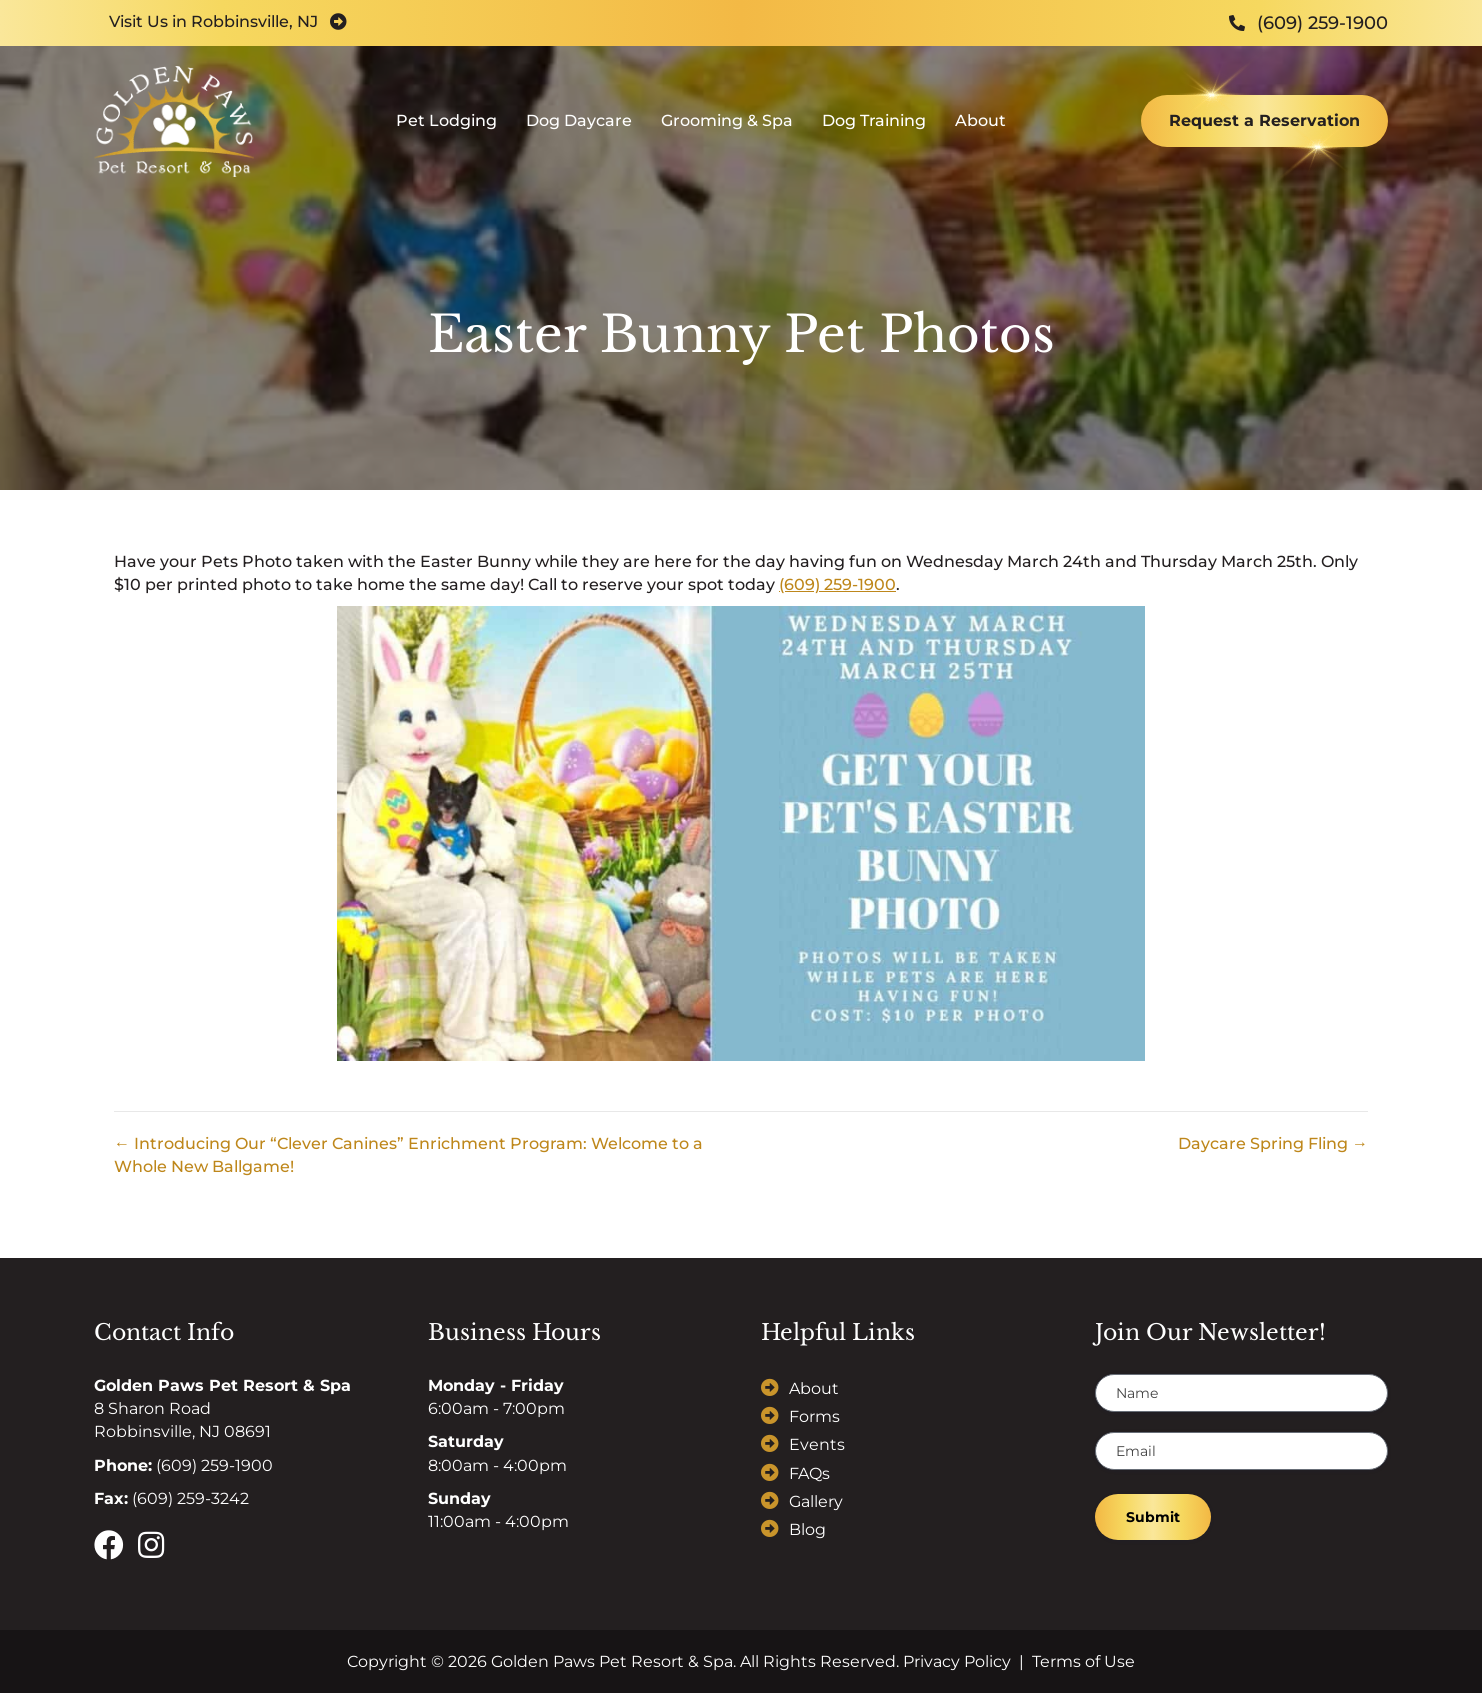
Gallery (816, 1501)
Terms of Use (1083, 1661)
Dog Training (874, 125)
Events (817, 1444)
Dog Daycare (579, 125)
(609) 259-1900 (837, 584)
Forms (814, 1416)
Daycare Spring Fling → (1273, 1143)
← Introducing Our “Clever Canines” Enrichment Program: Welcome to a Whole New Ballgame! (408, 1155)
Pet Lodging (446, 125)
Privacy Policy (957, 1661)
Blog (807, 1529)
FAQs (809, 1473)
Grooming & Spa (727, 125)
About (980, 125)
